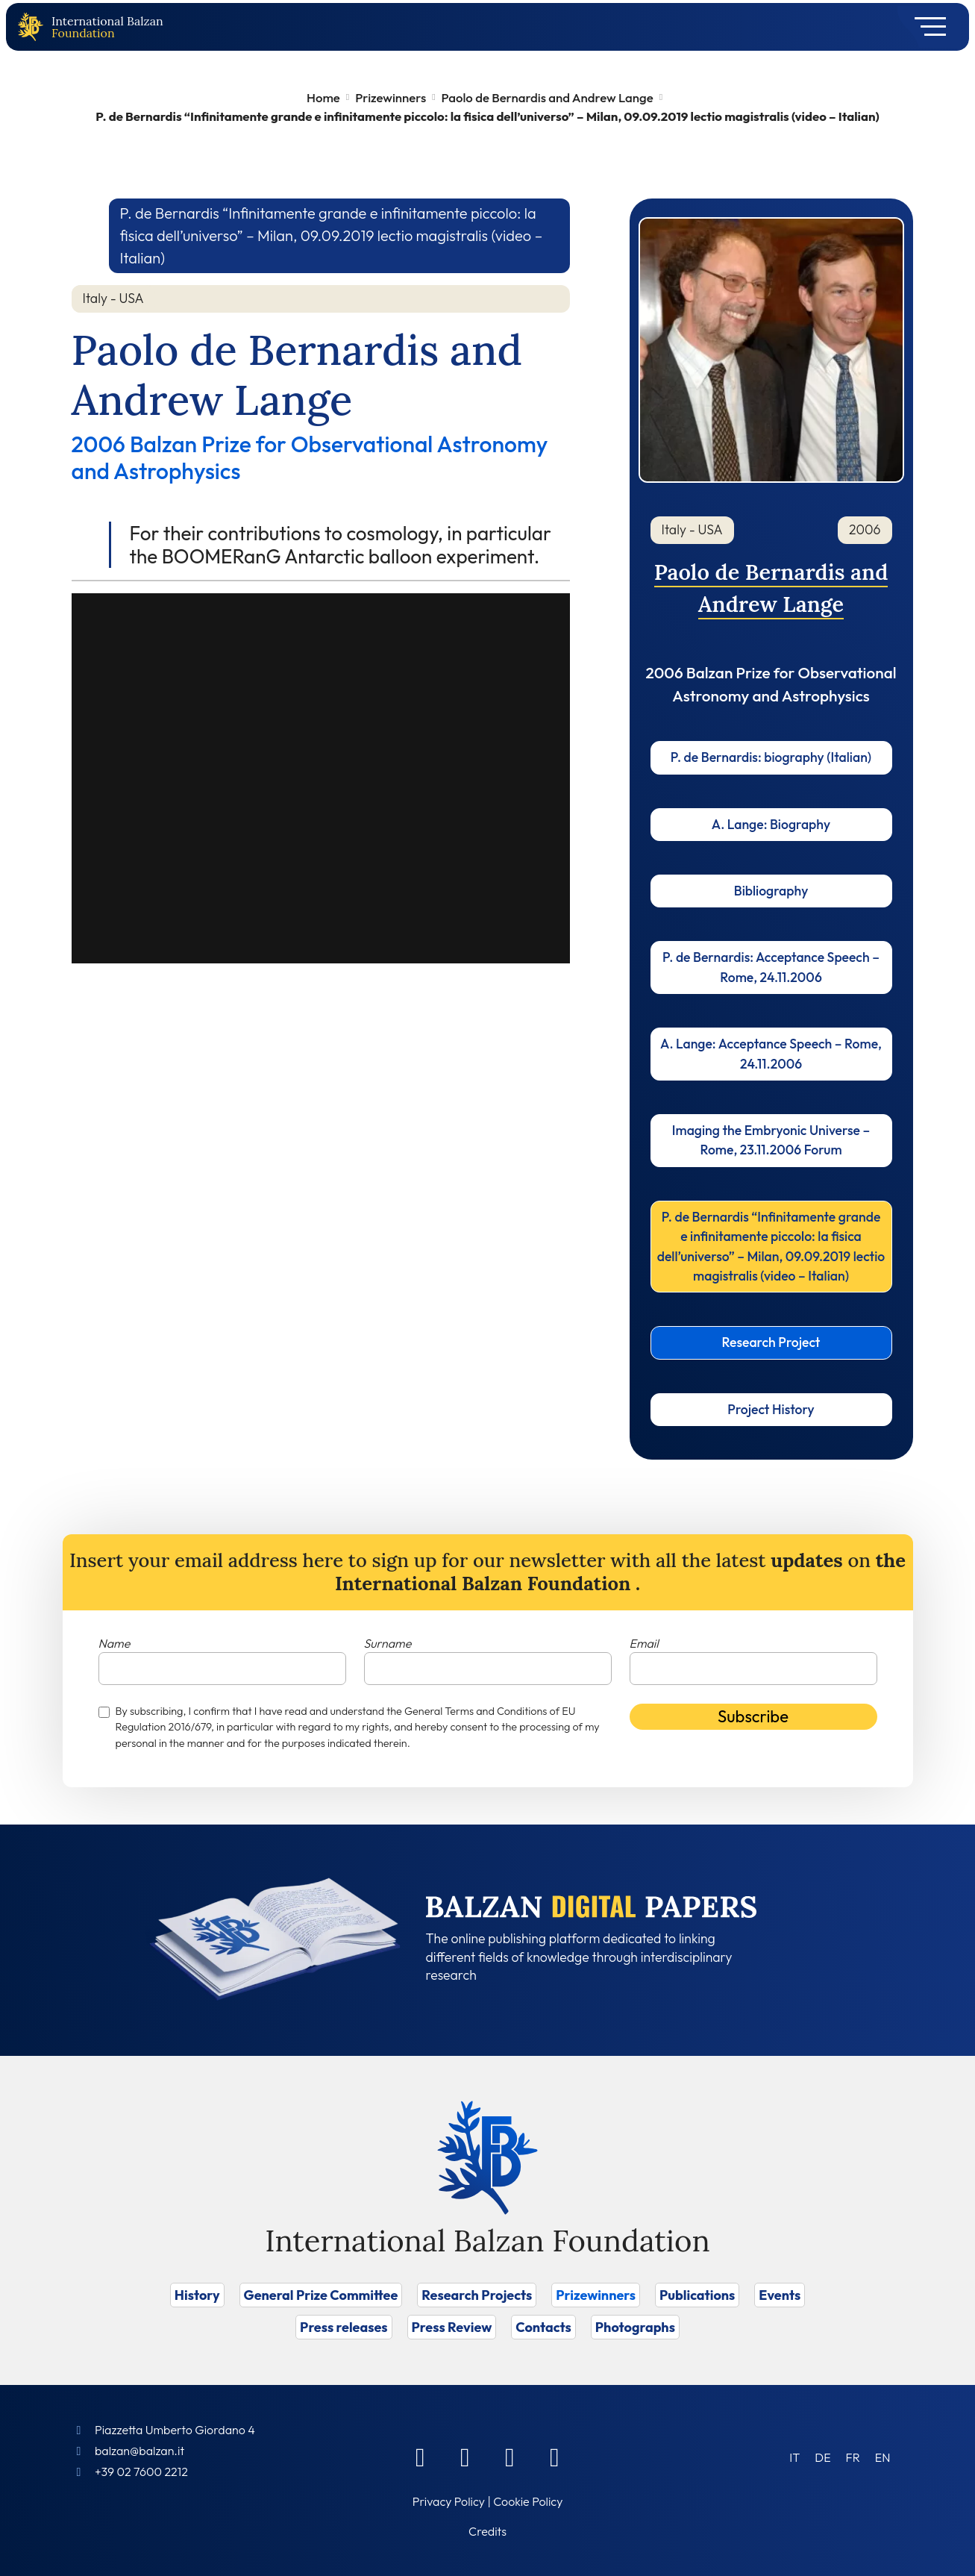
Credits (487, 2531)
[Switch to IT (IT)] (794, 2457)
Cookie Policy (527, 2501)
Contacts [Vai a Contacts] (543, 2327)
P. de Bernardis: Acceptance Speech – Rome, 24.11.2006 (771, 966)
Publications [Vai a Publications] (697, 2295)
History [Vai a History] (197, 2295)
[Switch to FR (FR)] (853, 2457)
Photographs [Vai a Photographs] (635, 2327)
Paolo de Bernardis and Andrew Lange (547, 97)
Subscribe (753, 1716)
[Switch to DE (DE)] (822, 2457)
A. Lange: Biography (771, 824)
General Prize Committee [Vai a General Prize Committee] (321, 2295)
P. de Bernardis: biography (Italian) (771, 757)
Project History (770, 1409)
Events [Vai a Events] (779, 2295)
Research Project (771, 1342)
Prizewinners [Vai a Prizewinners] (596, 2295)
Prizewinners (390, 97)
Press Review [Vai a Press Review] (452, 2327)
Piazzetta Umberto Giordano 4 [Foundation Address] (175, 2429)
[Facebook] (420, 2456)
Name (114, 1643)
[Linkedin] (465, 2456)
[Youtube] (555, 2456)
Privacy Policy (449, 2501)
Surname (388, 1643)
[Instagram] (510, 2456)
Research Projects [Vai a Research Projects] (476, 2295)
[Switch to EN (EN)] (883, 2457)
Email (644, 1643)
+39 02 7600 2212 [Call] (141, 2471)
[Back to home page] (33, 27)
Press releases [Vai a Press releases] (343, 2327)
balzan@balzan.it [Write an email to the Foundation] (139, 2450)
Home (323, 97)
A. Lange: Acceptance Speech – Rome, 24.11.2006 (771, 1053)
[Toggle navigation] (925, 27)
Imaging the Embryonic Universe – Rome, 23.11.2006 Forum (771, 1140)
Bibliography (771, 890)
